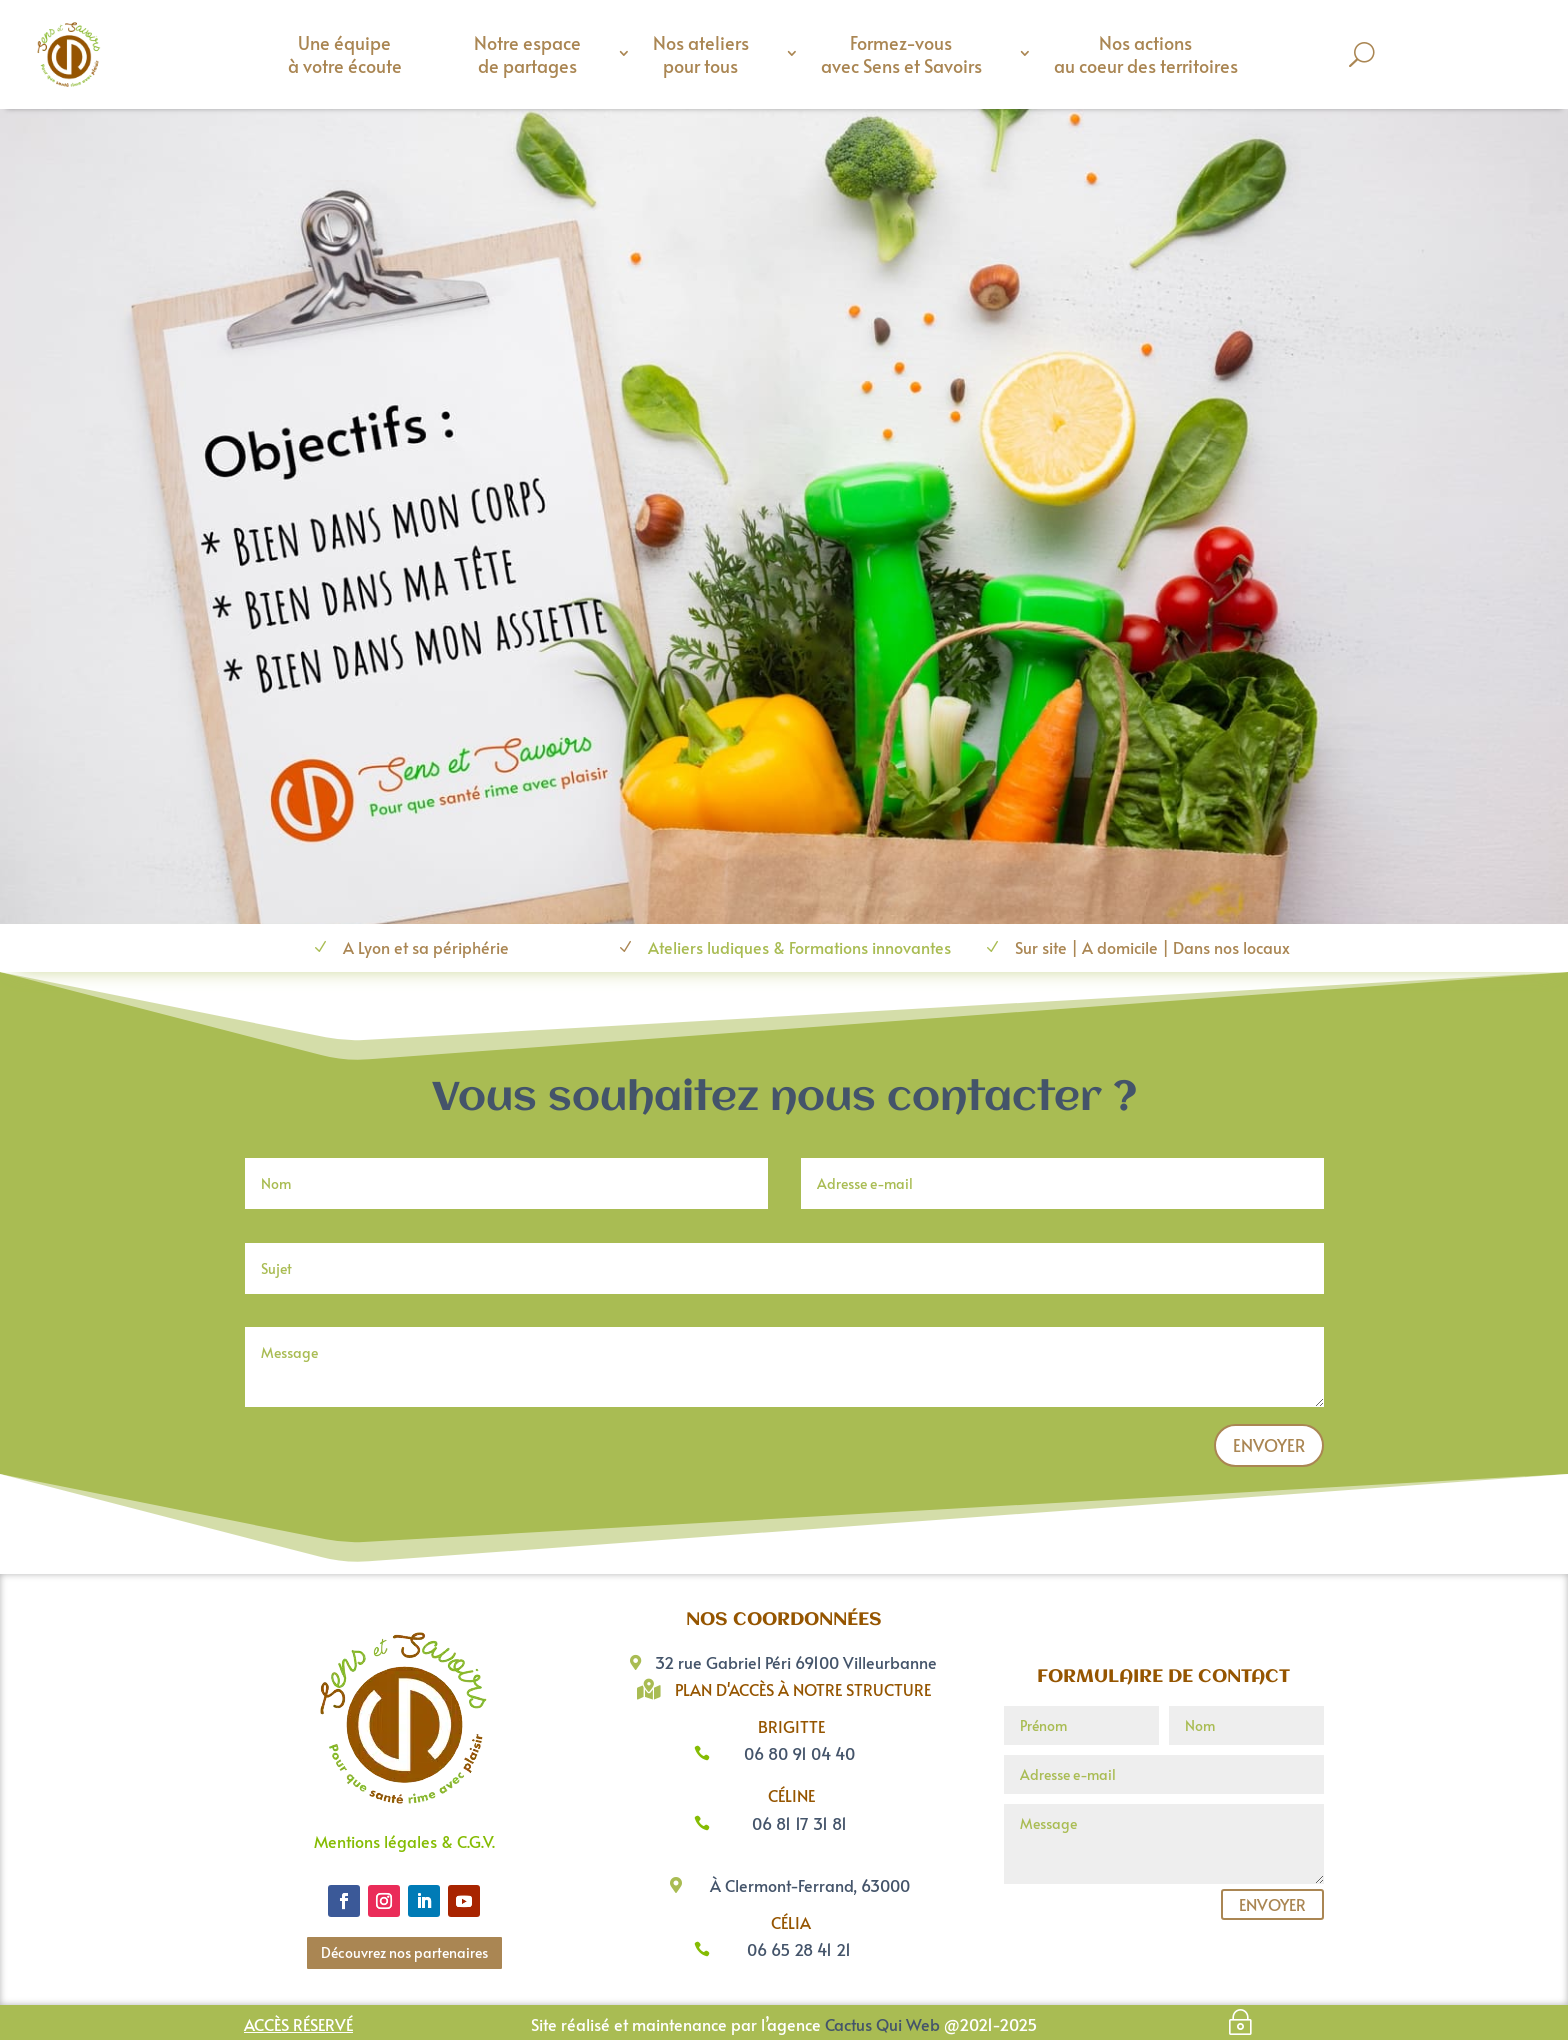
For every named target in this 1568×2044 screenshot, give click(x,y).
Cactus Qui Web (882, 2028)
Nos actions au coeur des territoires (1146, 54)
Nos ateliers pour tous (701, 54)
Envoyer (1269, 1449)
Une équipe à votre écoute (345, 54)
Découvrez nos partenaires (404, 1956)
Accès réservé (298, 2028)
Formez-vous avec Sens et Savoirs (901, 54)
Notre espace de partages (527, 54)
